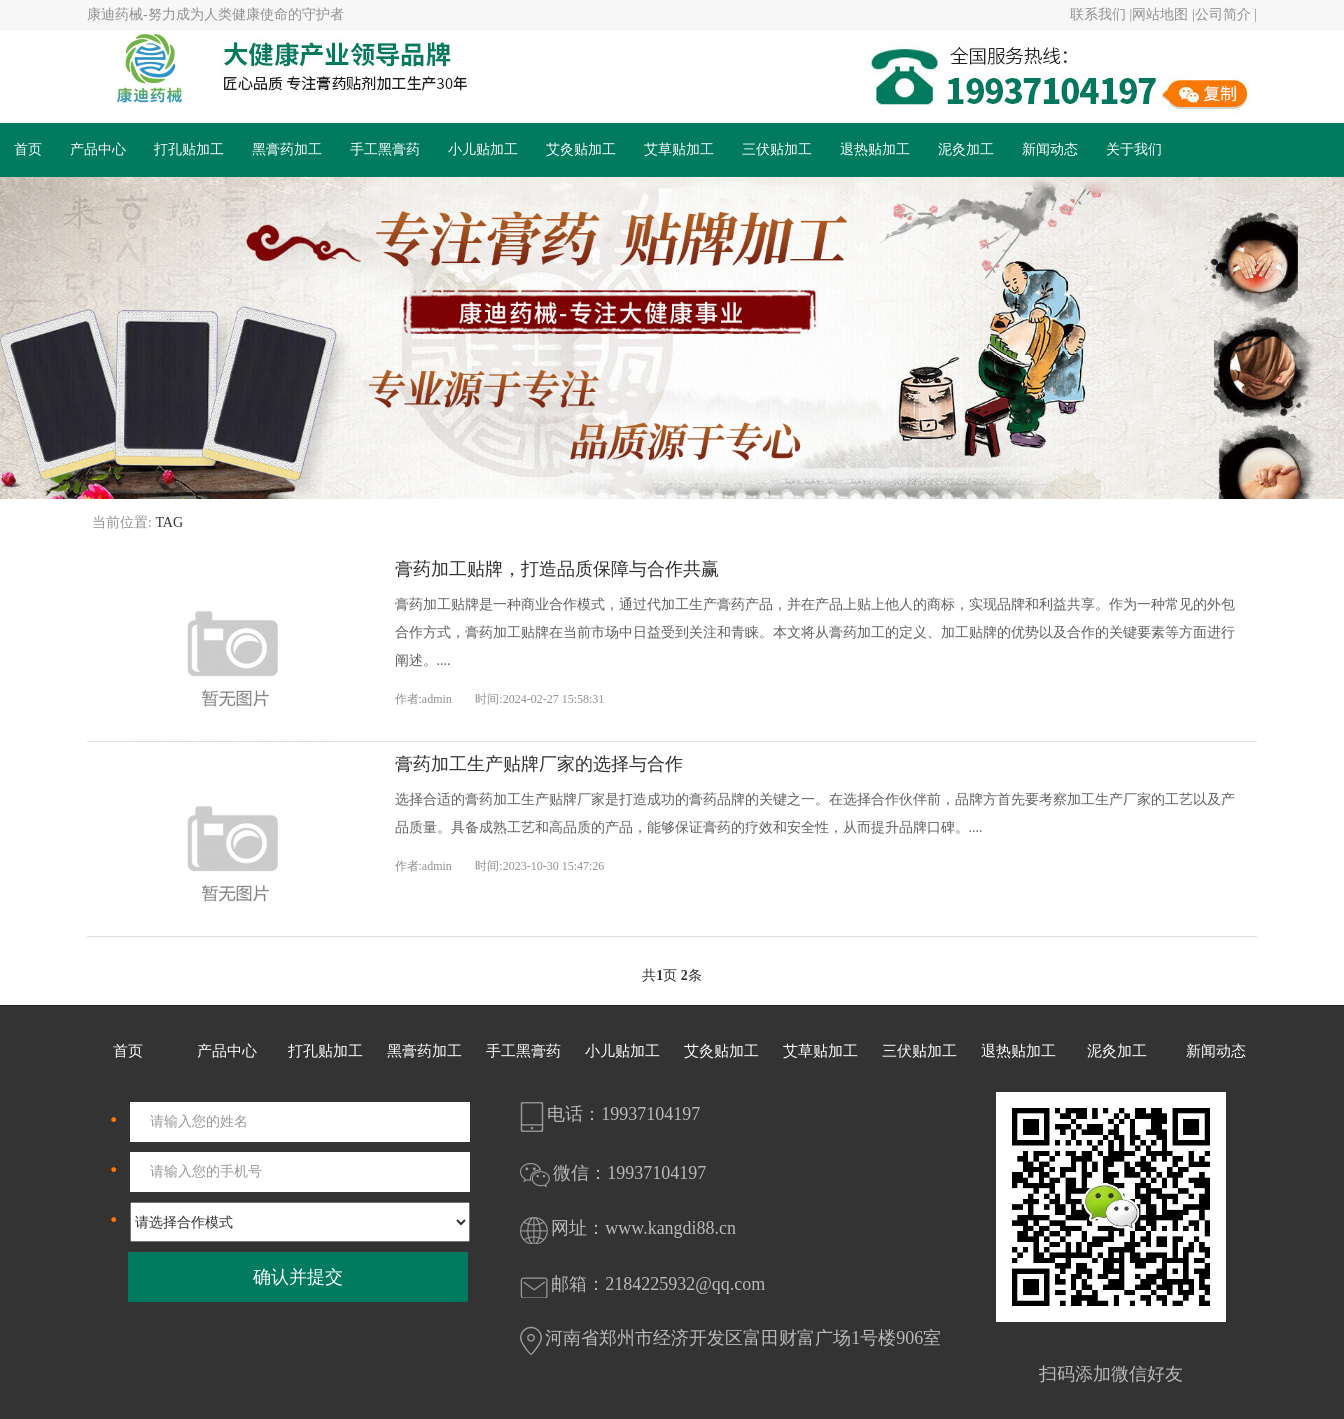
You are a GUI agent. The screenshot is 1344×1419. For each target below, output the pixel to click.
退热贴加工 (875, 149)
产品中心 (98, 149)
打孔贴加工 (189, 149)
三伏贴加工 (777, 149)
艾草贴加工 (679, 149)
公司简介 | (1226, 14)
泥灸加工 (966, 149)
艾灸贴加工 (581, 149)
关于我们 (1134, 149)
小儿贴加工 (483, 149)
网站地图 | (1163, 14)
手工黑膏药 (385, 149)
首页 (28, 149)
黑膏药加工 (287, 149)
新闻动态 (1050, 149)
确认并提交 (298, 1277)
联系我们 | (1101, 14)
